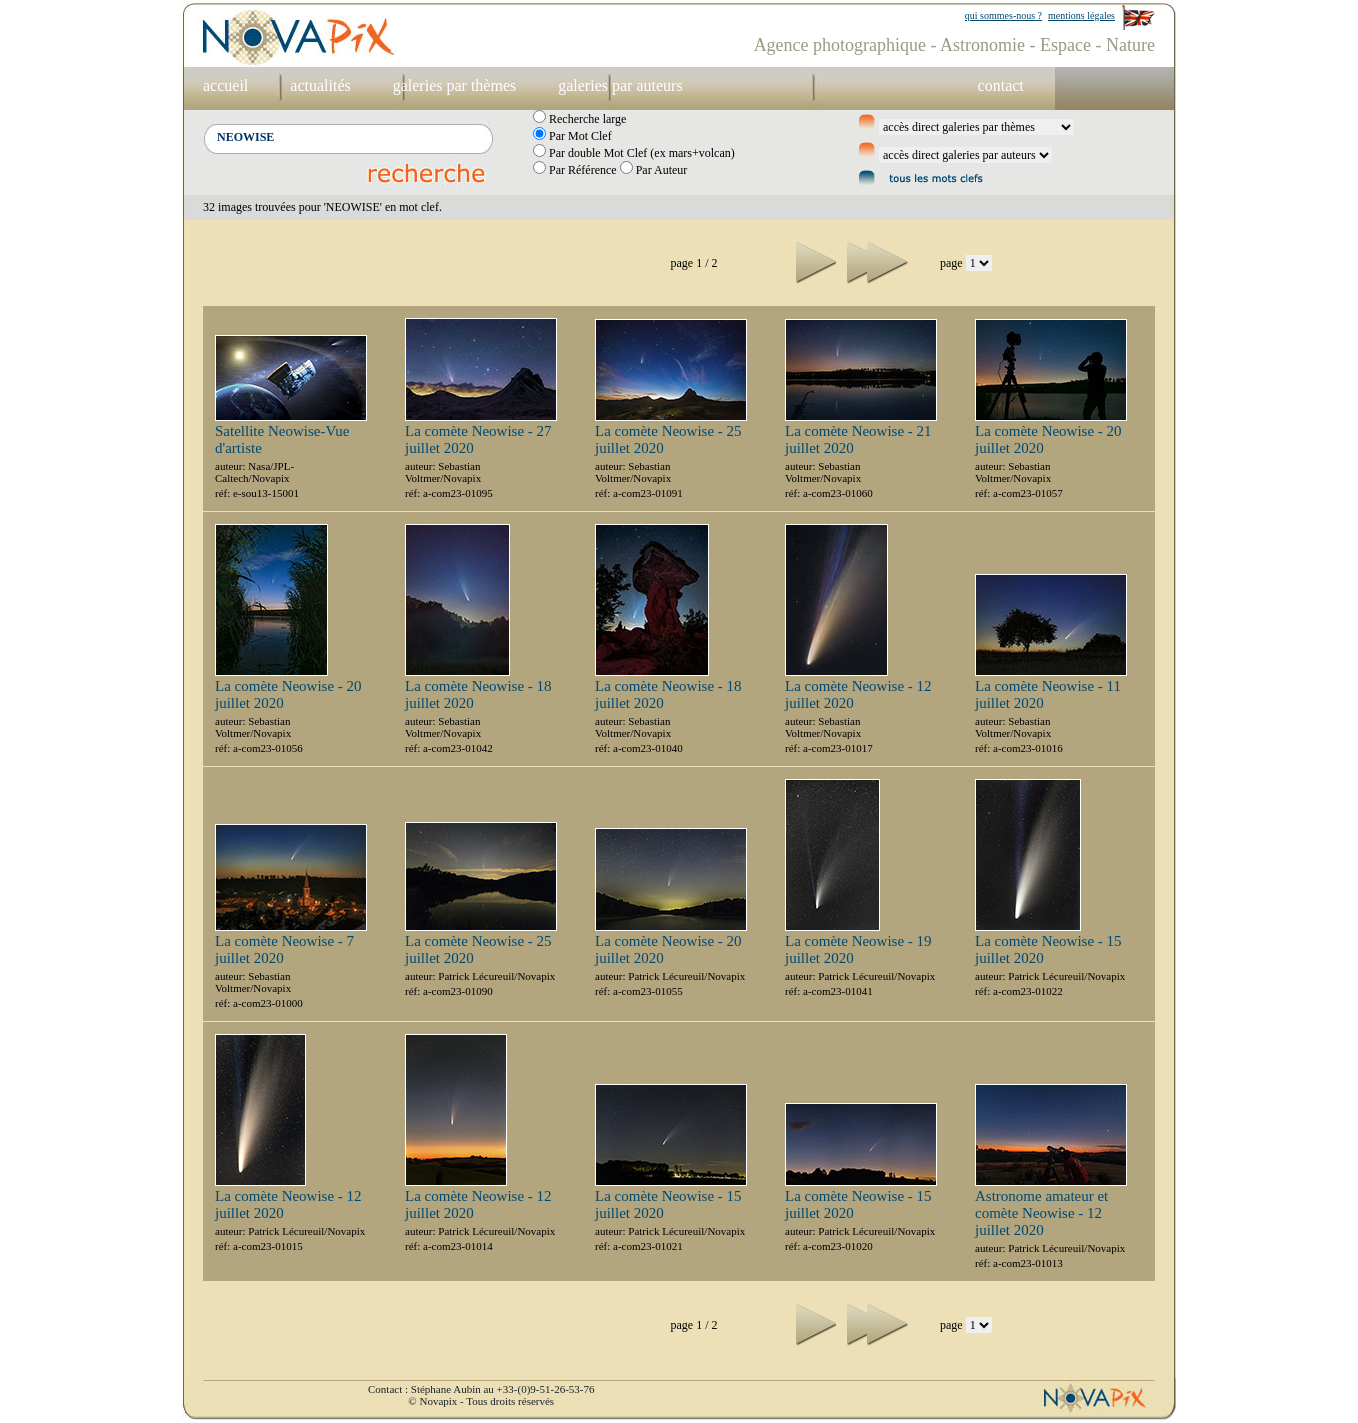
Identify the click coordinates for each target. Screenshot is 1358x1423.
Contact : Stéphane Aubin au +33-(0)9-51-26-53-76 (481, 1389)
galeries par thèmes (455, 85)
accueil (225, 85)
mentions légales (1081, 15)
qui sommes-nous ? (1003, 15)
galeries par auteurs (620, 85)
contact (1001, 85)
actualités (320, 85)
